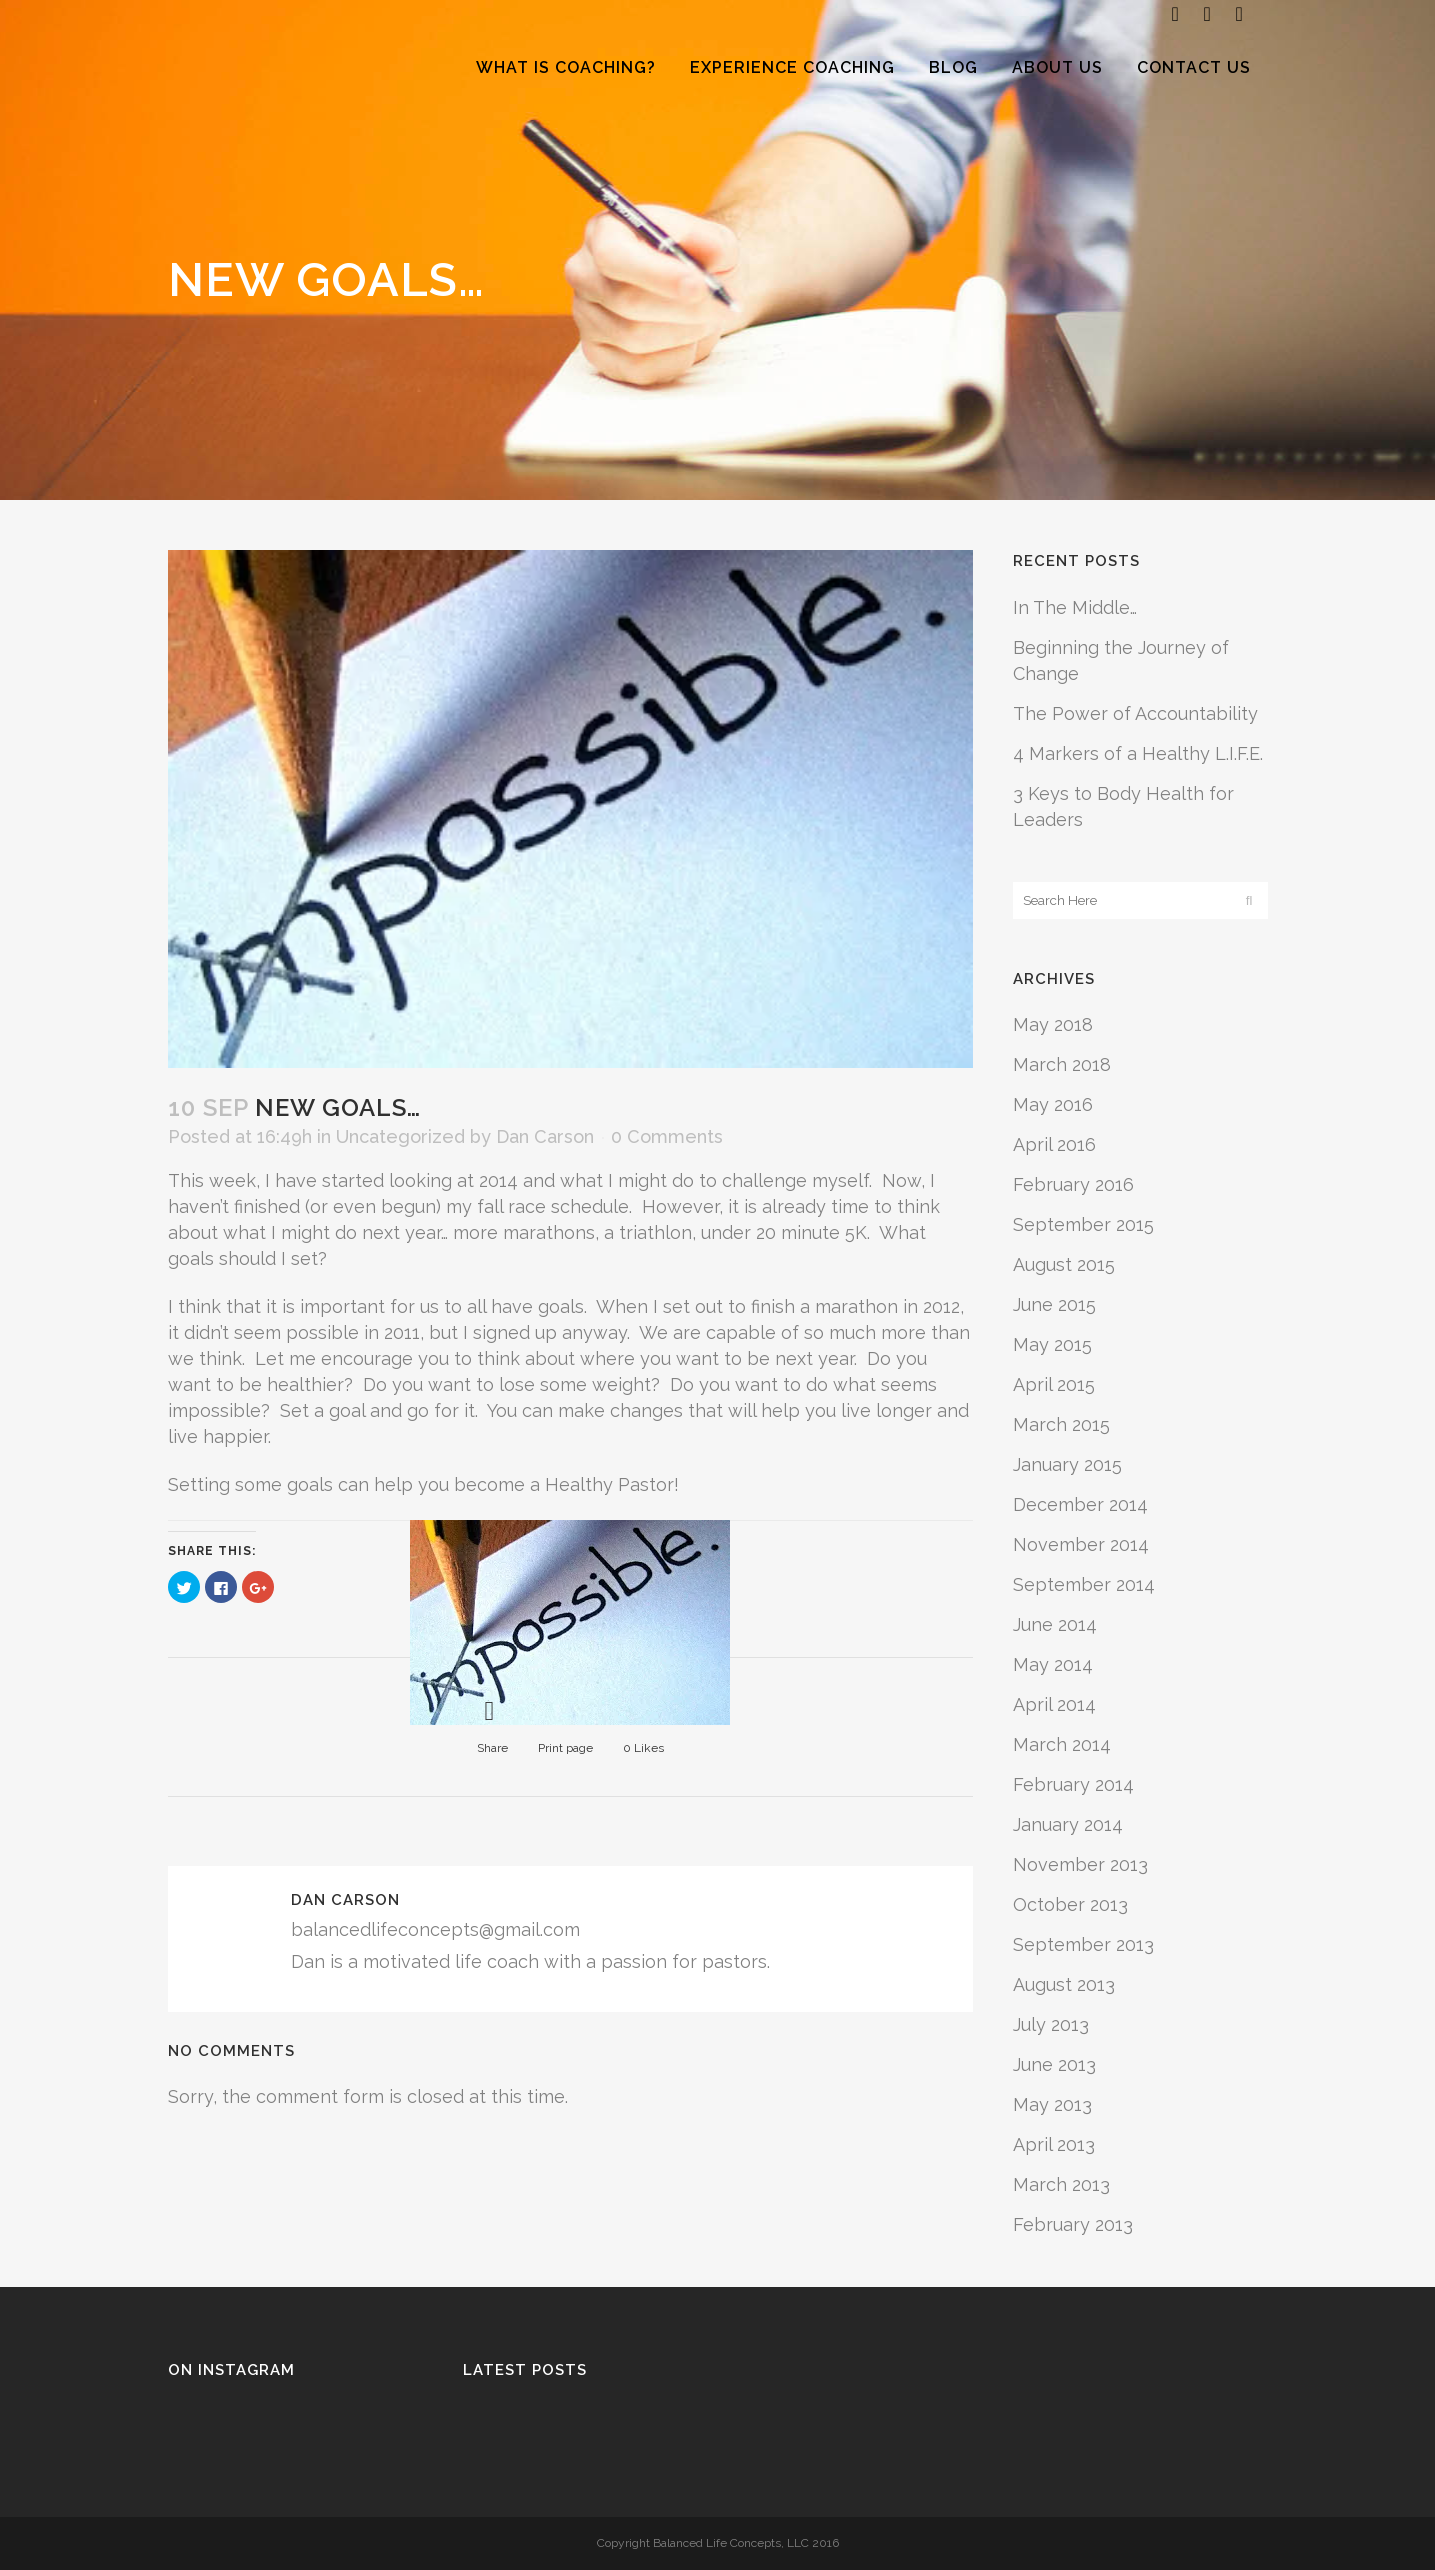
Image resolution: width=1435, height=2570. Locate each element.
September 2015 (1083, 1224)
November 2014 (1081, 1544)
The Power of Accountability (1135, 713)
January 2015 (1067, 1464)
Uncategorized (400, 1136)
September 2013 (1083, 1944)
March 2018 (1062, 1064)
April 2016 (1054, 1144)
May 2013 (1052, 2104)
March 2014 (1062, 1744)
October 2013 (1070, 1904)
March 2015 (1061, 1424)
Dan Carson (545, 1136)
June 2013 (1054, 2064)
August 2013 (1064, 1984)
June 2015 (1054, 1304)
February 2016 (1073, 1184)
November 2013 (1080, 1864)
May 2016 (1053, 1104)
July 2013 (1051, 2024)
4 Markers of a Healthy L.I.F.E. (1138, 753)
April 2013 (1054, 2144)
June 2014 (1055, 1624)
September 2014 (1084, 1584)
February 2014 (1073, 1784)
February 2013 (1073, 2224)
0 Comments (667, 1136)
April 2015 (1054, 1384)
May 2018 (1053, 1024)
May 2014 (1053, 1664)
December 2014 (1080, 1504)
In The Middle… (1075, 607)
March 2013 (1061, 2184)
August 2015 (1064, 1264)
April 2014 (1054, 1704)
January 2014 (1068, 1824)
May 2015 (1052, 1344)
